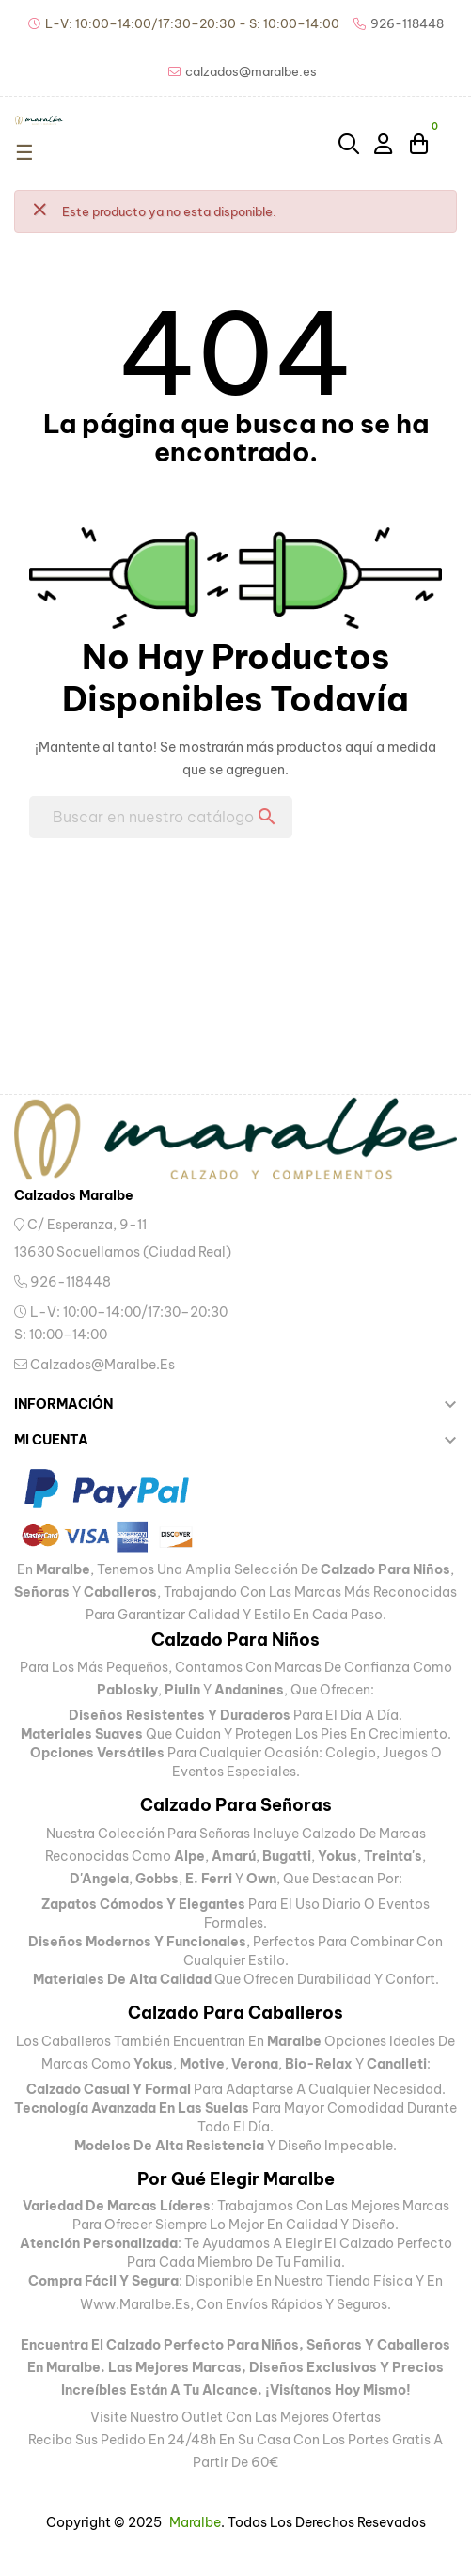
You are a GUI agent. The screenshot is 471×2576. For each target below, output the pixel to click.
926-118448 (62, 1282)
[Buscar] (160, 817)
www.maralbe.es (135, 2304)
